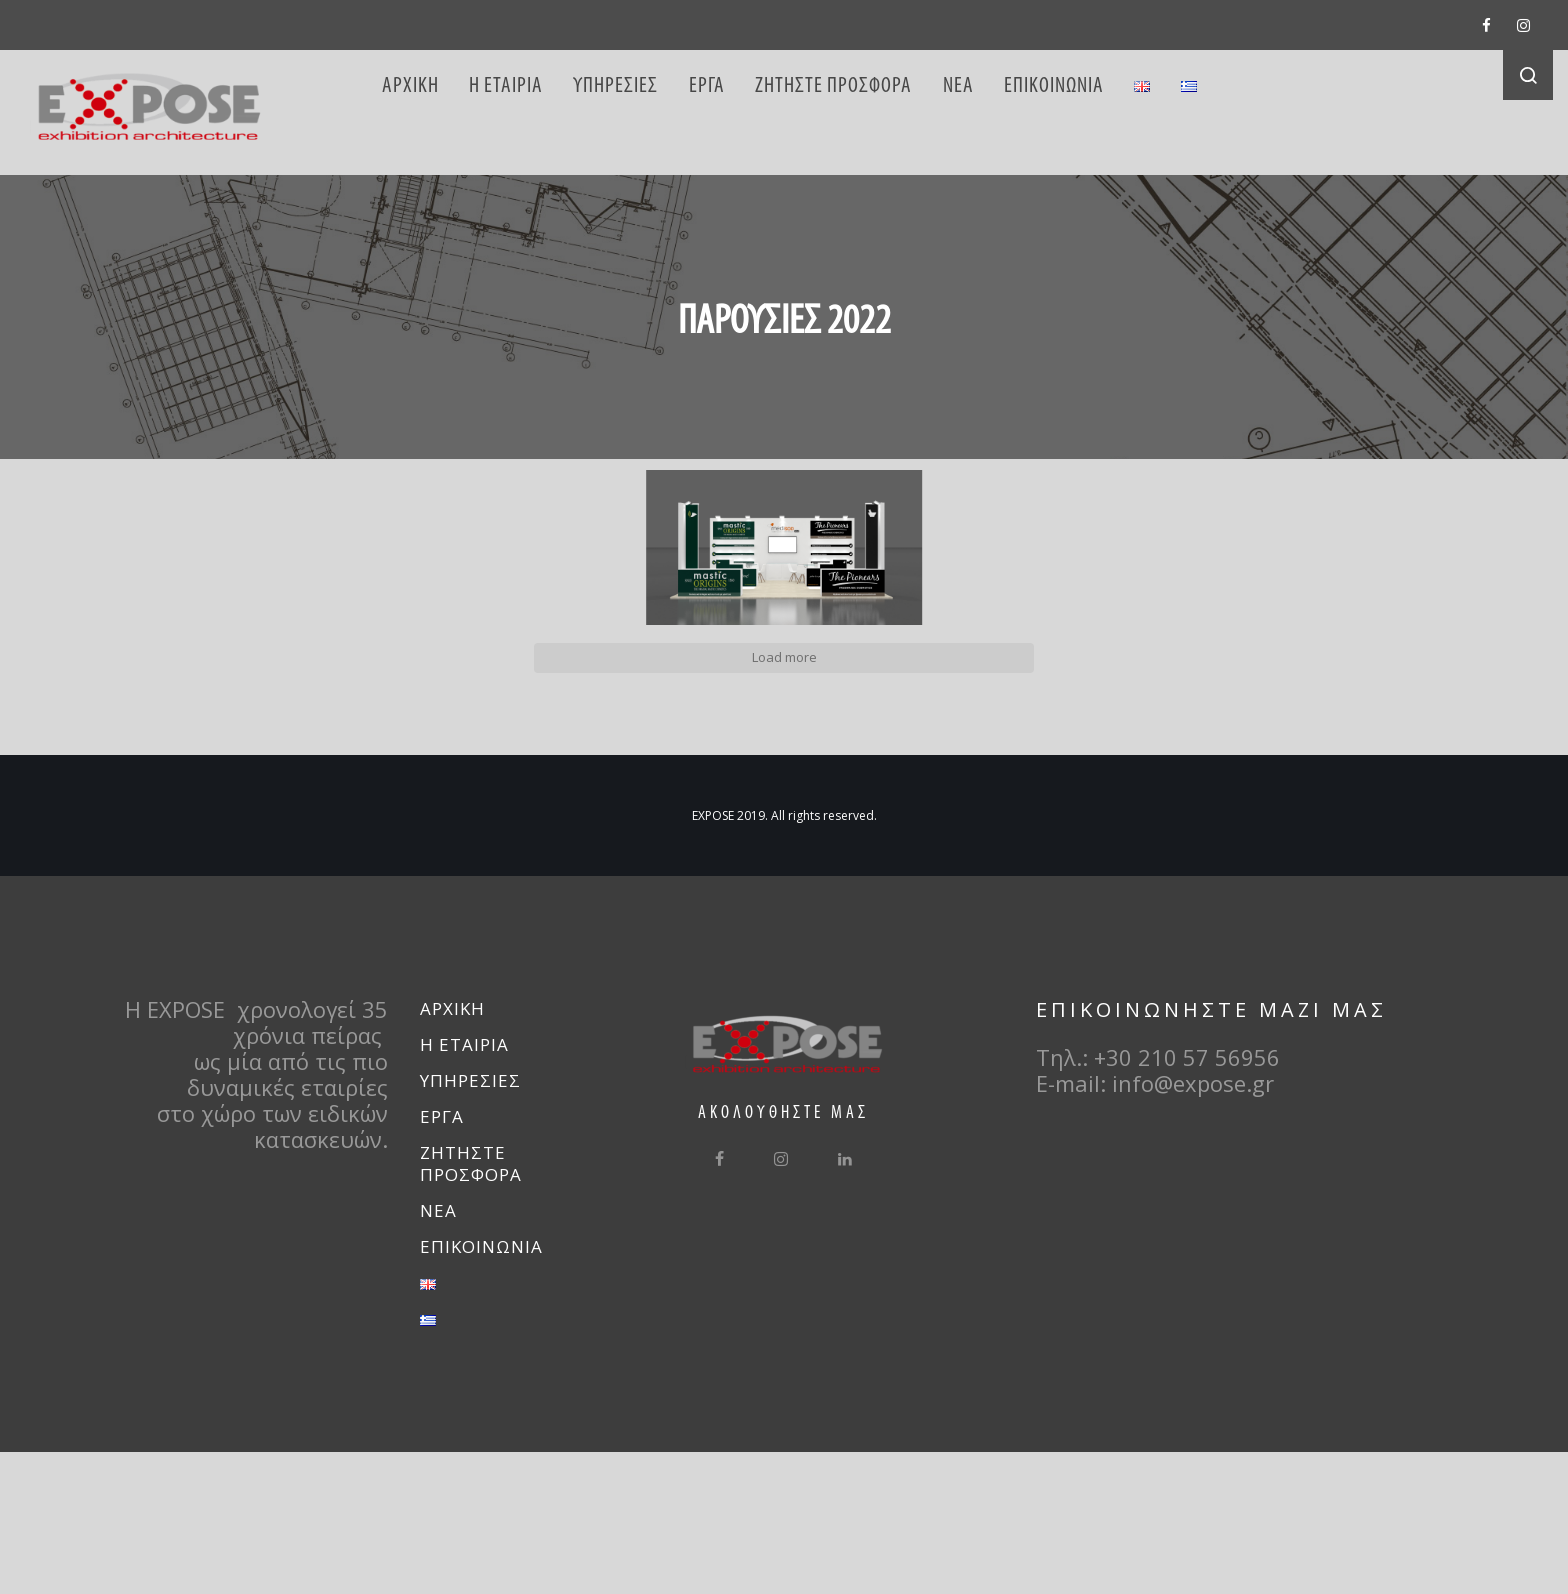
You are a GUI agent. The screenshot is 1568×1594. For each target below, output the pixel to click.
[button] (258, 642)
